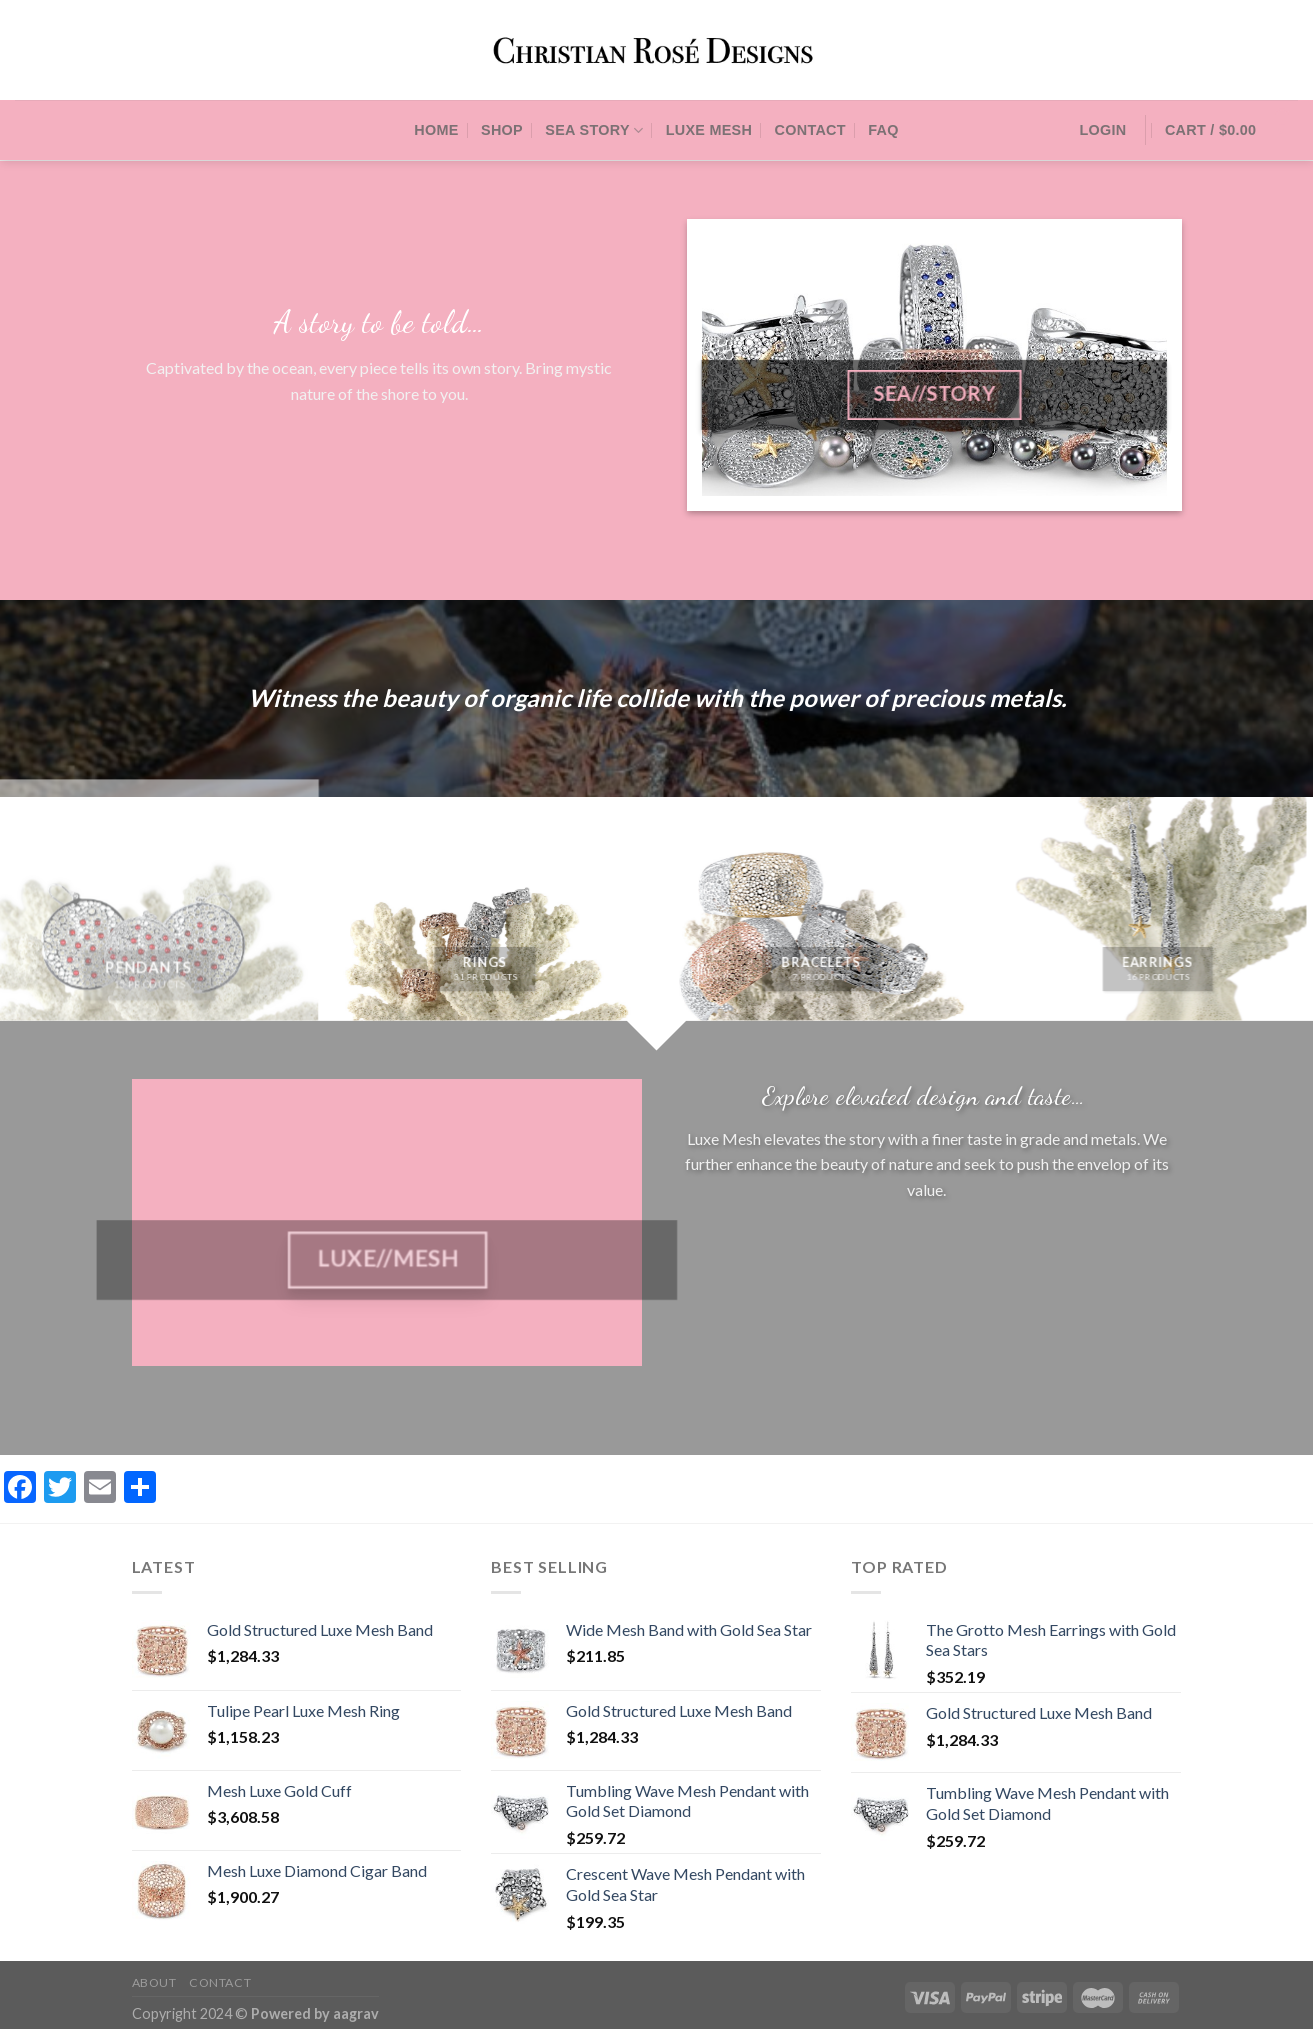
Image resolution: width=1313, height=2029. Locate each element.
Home (436, 130)
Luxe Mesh (709, 130)
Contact (810, 130)
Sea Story (594, 130)
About (154, 1982)
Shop (502, 130)
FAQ (883, 130)
